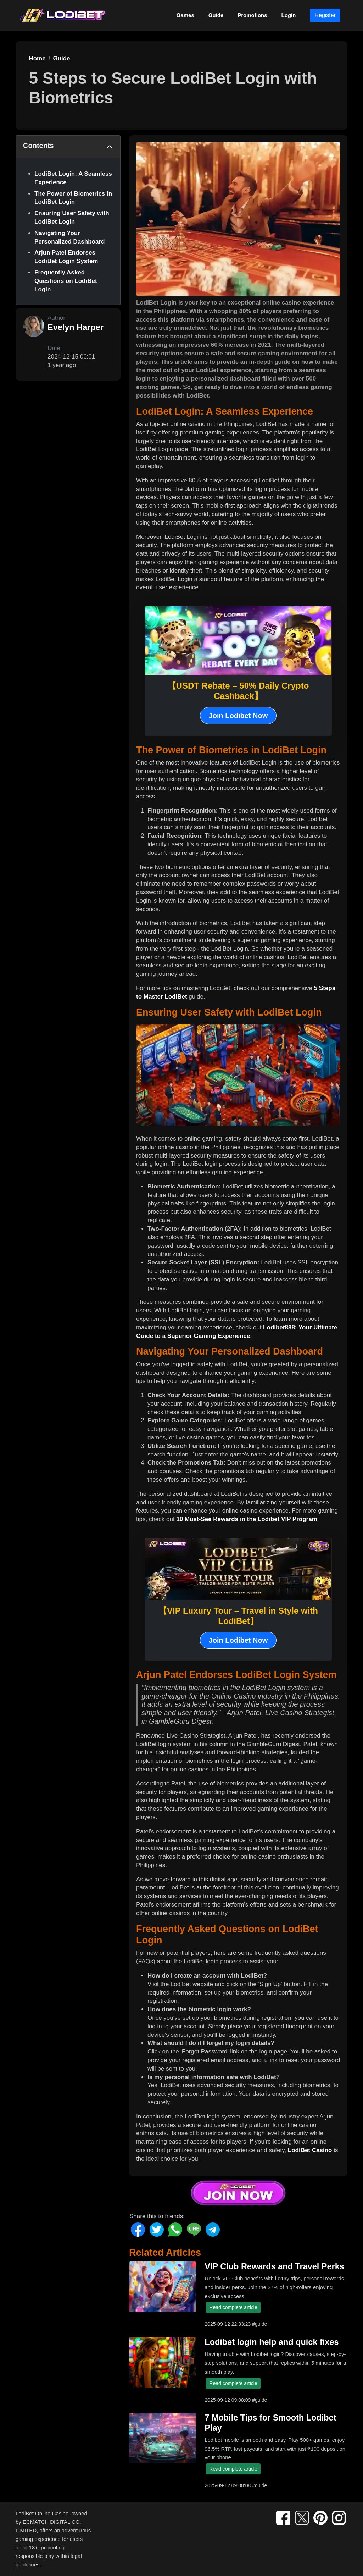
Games (185, 15)
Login (288, 15)
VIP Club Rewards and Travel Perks (274, 2266)
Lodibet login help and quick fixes (272, 2342)
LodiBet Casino (310, 2150)
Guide (216, 15)
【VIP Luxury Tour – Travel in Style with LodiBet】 (238, 1616)
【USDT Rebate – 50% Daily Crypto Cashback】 (238, 691)
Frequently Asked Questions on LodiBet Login (65, 281)
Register (325, 15)
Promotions (252, 15)
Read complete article (233, 2307)
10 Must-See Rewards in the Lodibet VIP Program (246, 1519)
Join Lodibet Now (238, 716)
